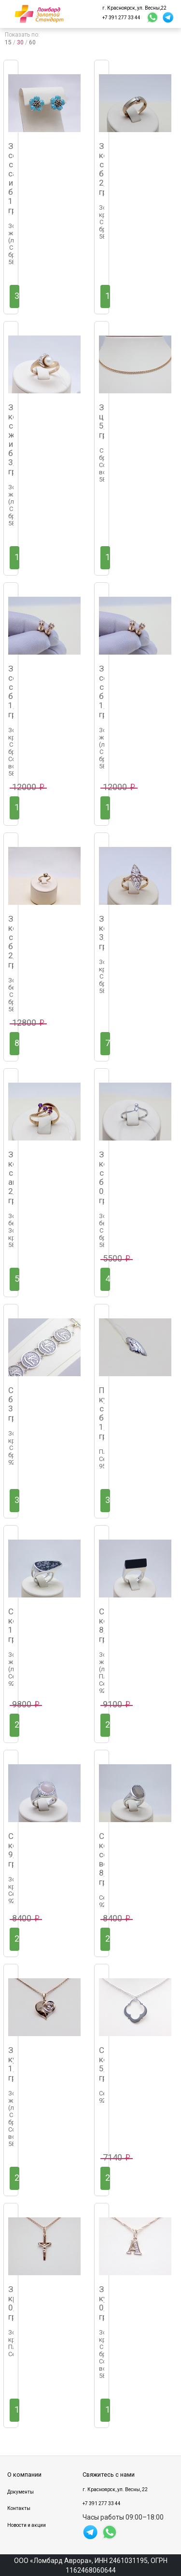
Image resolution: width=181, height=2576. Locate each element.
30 (20, 42)
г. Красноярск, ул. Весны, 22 (115, 2489)
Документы (20, 2492)
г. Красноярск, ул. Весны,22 (134, 8)
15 (8, 42)
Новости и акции (26, 2525)
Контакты (18, 2508)
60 (32, 42)
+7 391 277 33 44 (121, 17)
